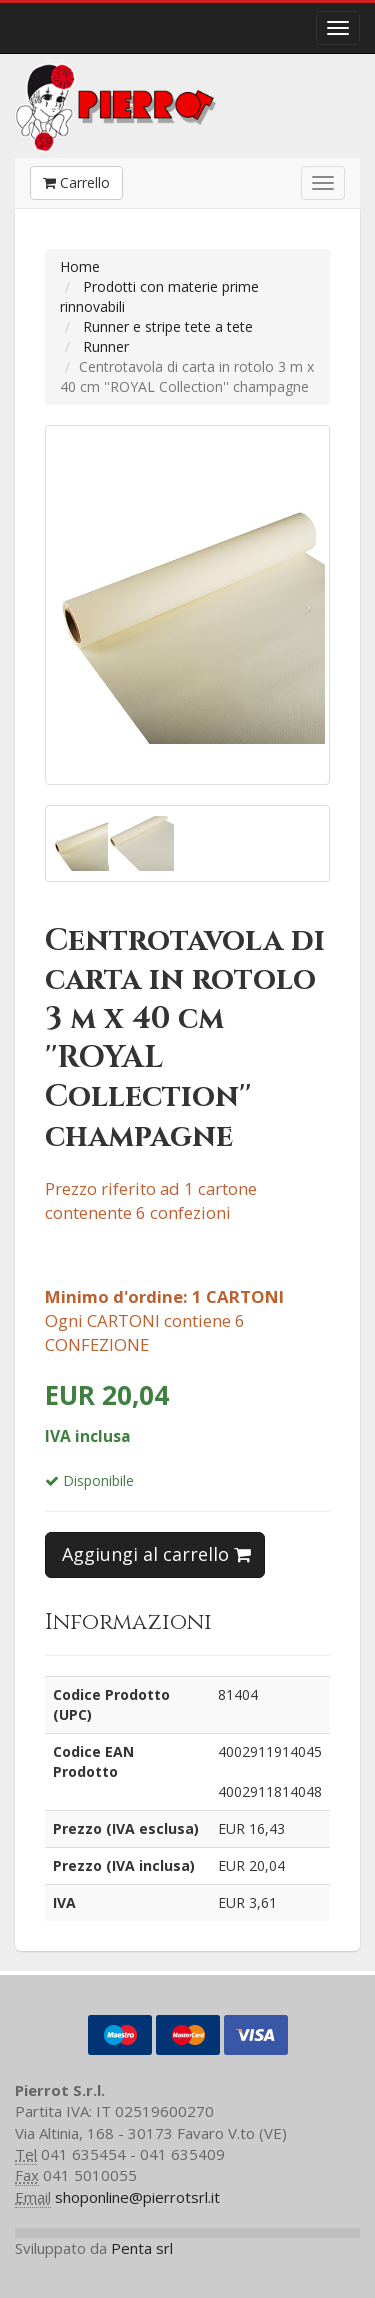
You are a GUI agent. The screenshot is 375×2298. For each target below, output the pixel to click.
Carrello (76, 182)
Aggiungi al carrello (156, 1554)
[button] (67, 605)
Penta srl (142, 2248)
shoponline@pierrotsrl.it (137, 2197)
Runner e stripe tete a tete (168, 326)
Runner (106, 346)
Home (80, 266)
